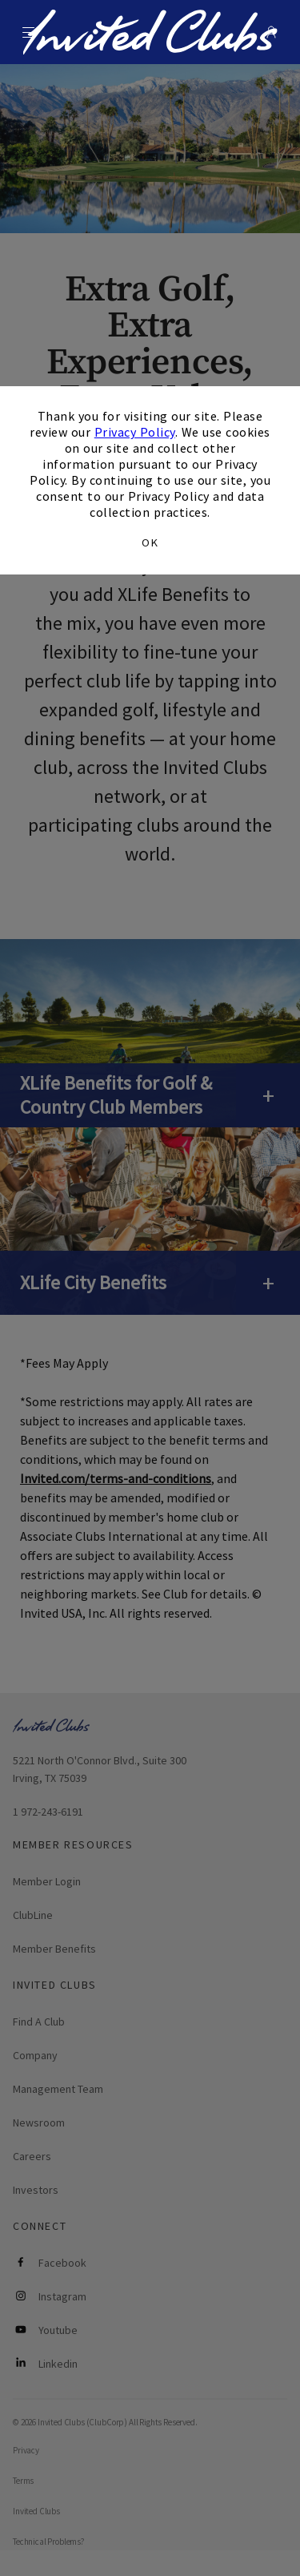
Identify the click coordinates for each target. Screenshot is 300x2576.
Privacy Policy (134, 432)
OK (150, 542)
